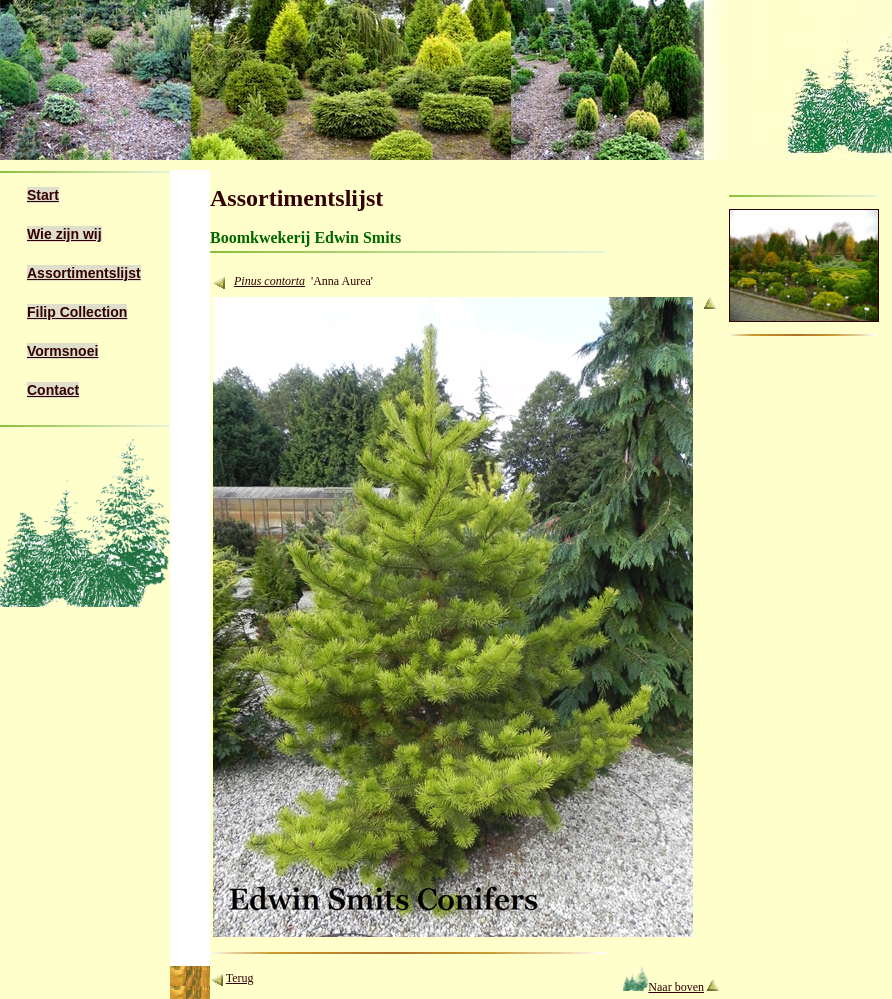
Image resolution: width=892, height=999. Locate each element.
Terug (240, 978)
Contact (53, 390)
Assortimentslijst (84, 273)
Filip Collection (77, 312)
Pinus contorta (269, 281)
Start (43, 195)
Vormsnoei (62, 351)
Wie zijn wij (64, 234)
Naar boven (663, 987)
